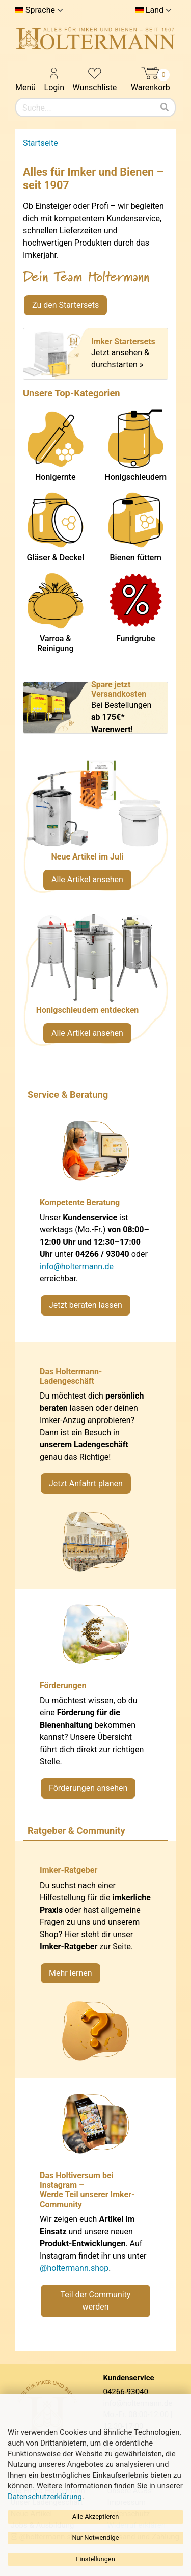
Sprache (40, 10)
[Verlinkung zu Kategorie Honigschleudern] (95, 984)
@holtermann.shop (74, 2268)
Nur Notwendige (95, 2537)
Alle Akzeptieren (95, 2516)
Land (154, 10)
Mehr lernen (70, 1973)
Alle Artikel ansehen (87, 879)
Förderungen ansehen (88, 1788)
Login (54, 78)
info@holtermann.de (77, 1266)
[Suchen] (164, 107)
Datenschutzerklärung (45, 2496)
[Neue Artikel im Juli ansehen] (95, 830)
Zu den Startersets (65, 305)
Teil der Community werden (96, 2301)
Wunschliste (94, 78)
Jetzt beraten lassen (85, 1305)
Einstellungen (95, 2559)
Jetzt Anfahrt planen (86, 1483)
